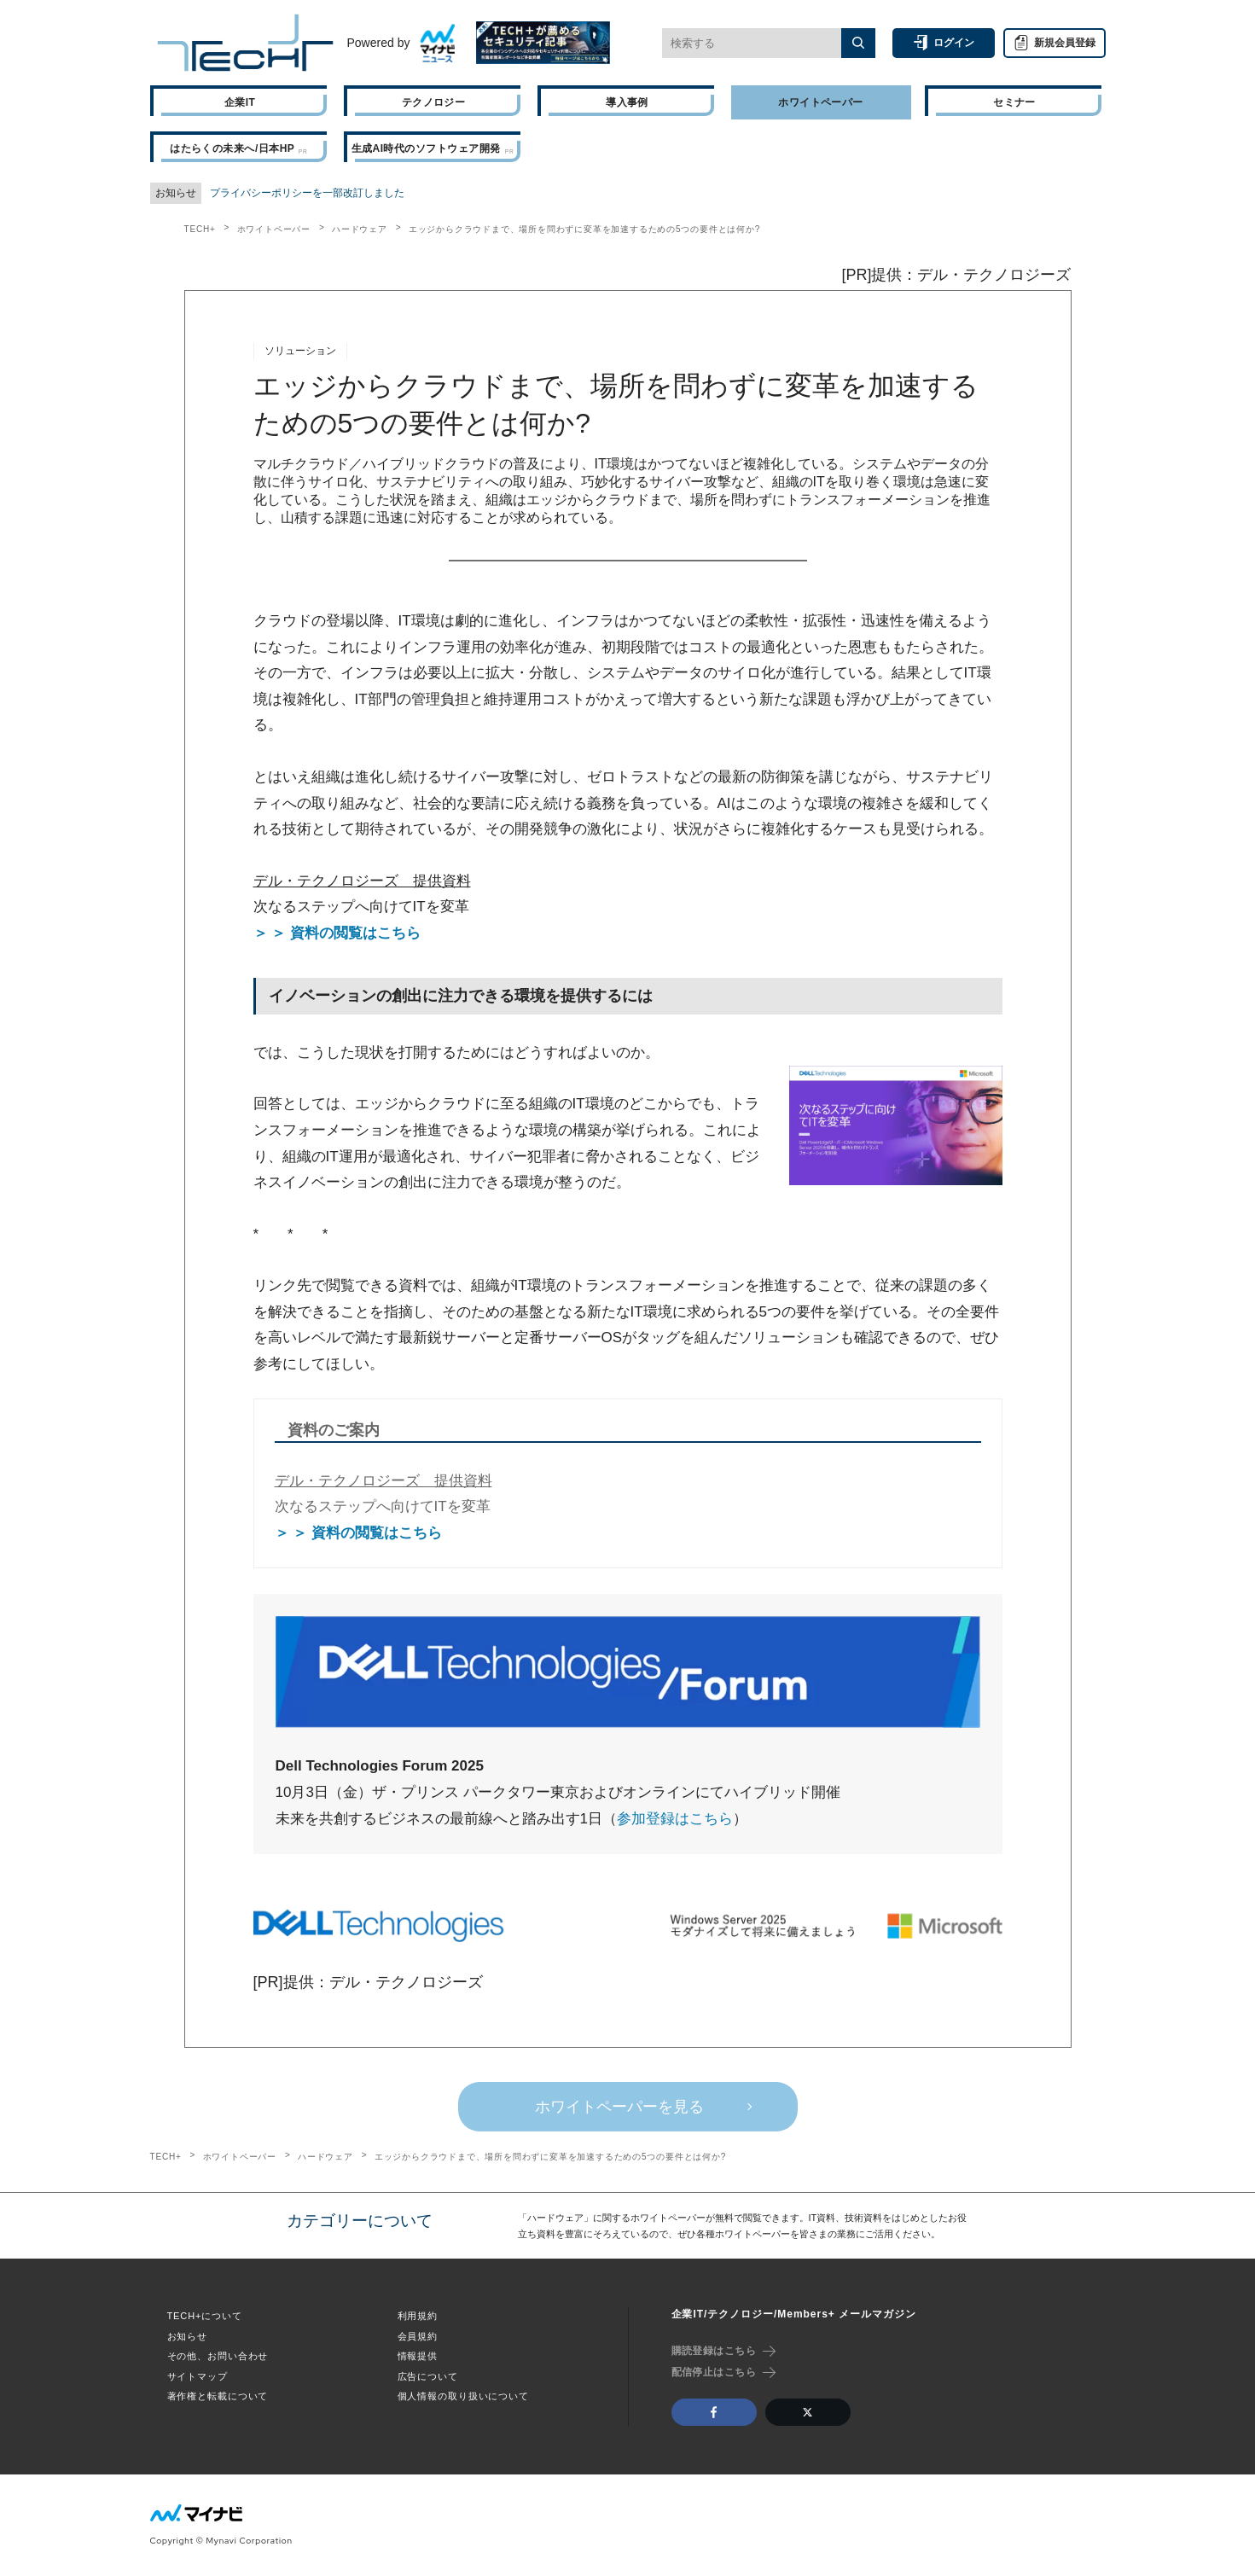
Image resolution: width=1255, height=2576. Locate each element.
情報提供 (418, 2356)
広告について (428, 2376)
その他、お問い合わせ (218, 2356)
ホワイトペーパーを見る (619, 2106)
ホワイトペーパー (274, 229)
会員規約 (418, 2336)
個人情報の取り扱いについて (463, 2396)
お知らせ (187, 2336)
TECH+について (204, 2316)
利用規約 (418, 2316)
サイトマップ (197, 2376)
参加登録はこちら (675, 1819)
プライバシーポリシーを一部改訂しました (307, 193)
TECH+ (200, 229)
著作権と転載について (218, 2396)
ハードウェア (359, 229)
